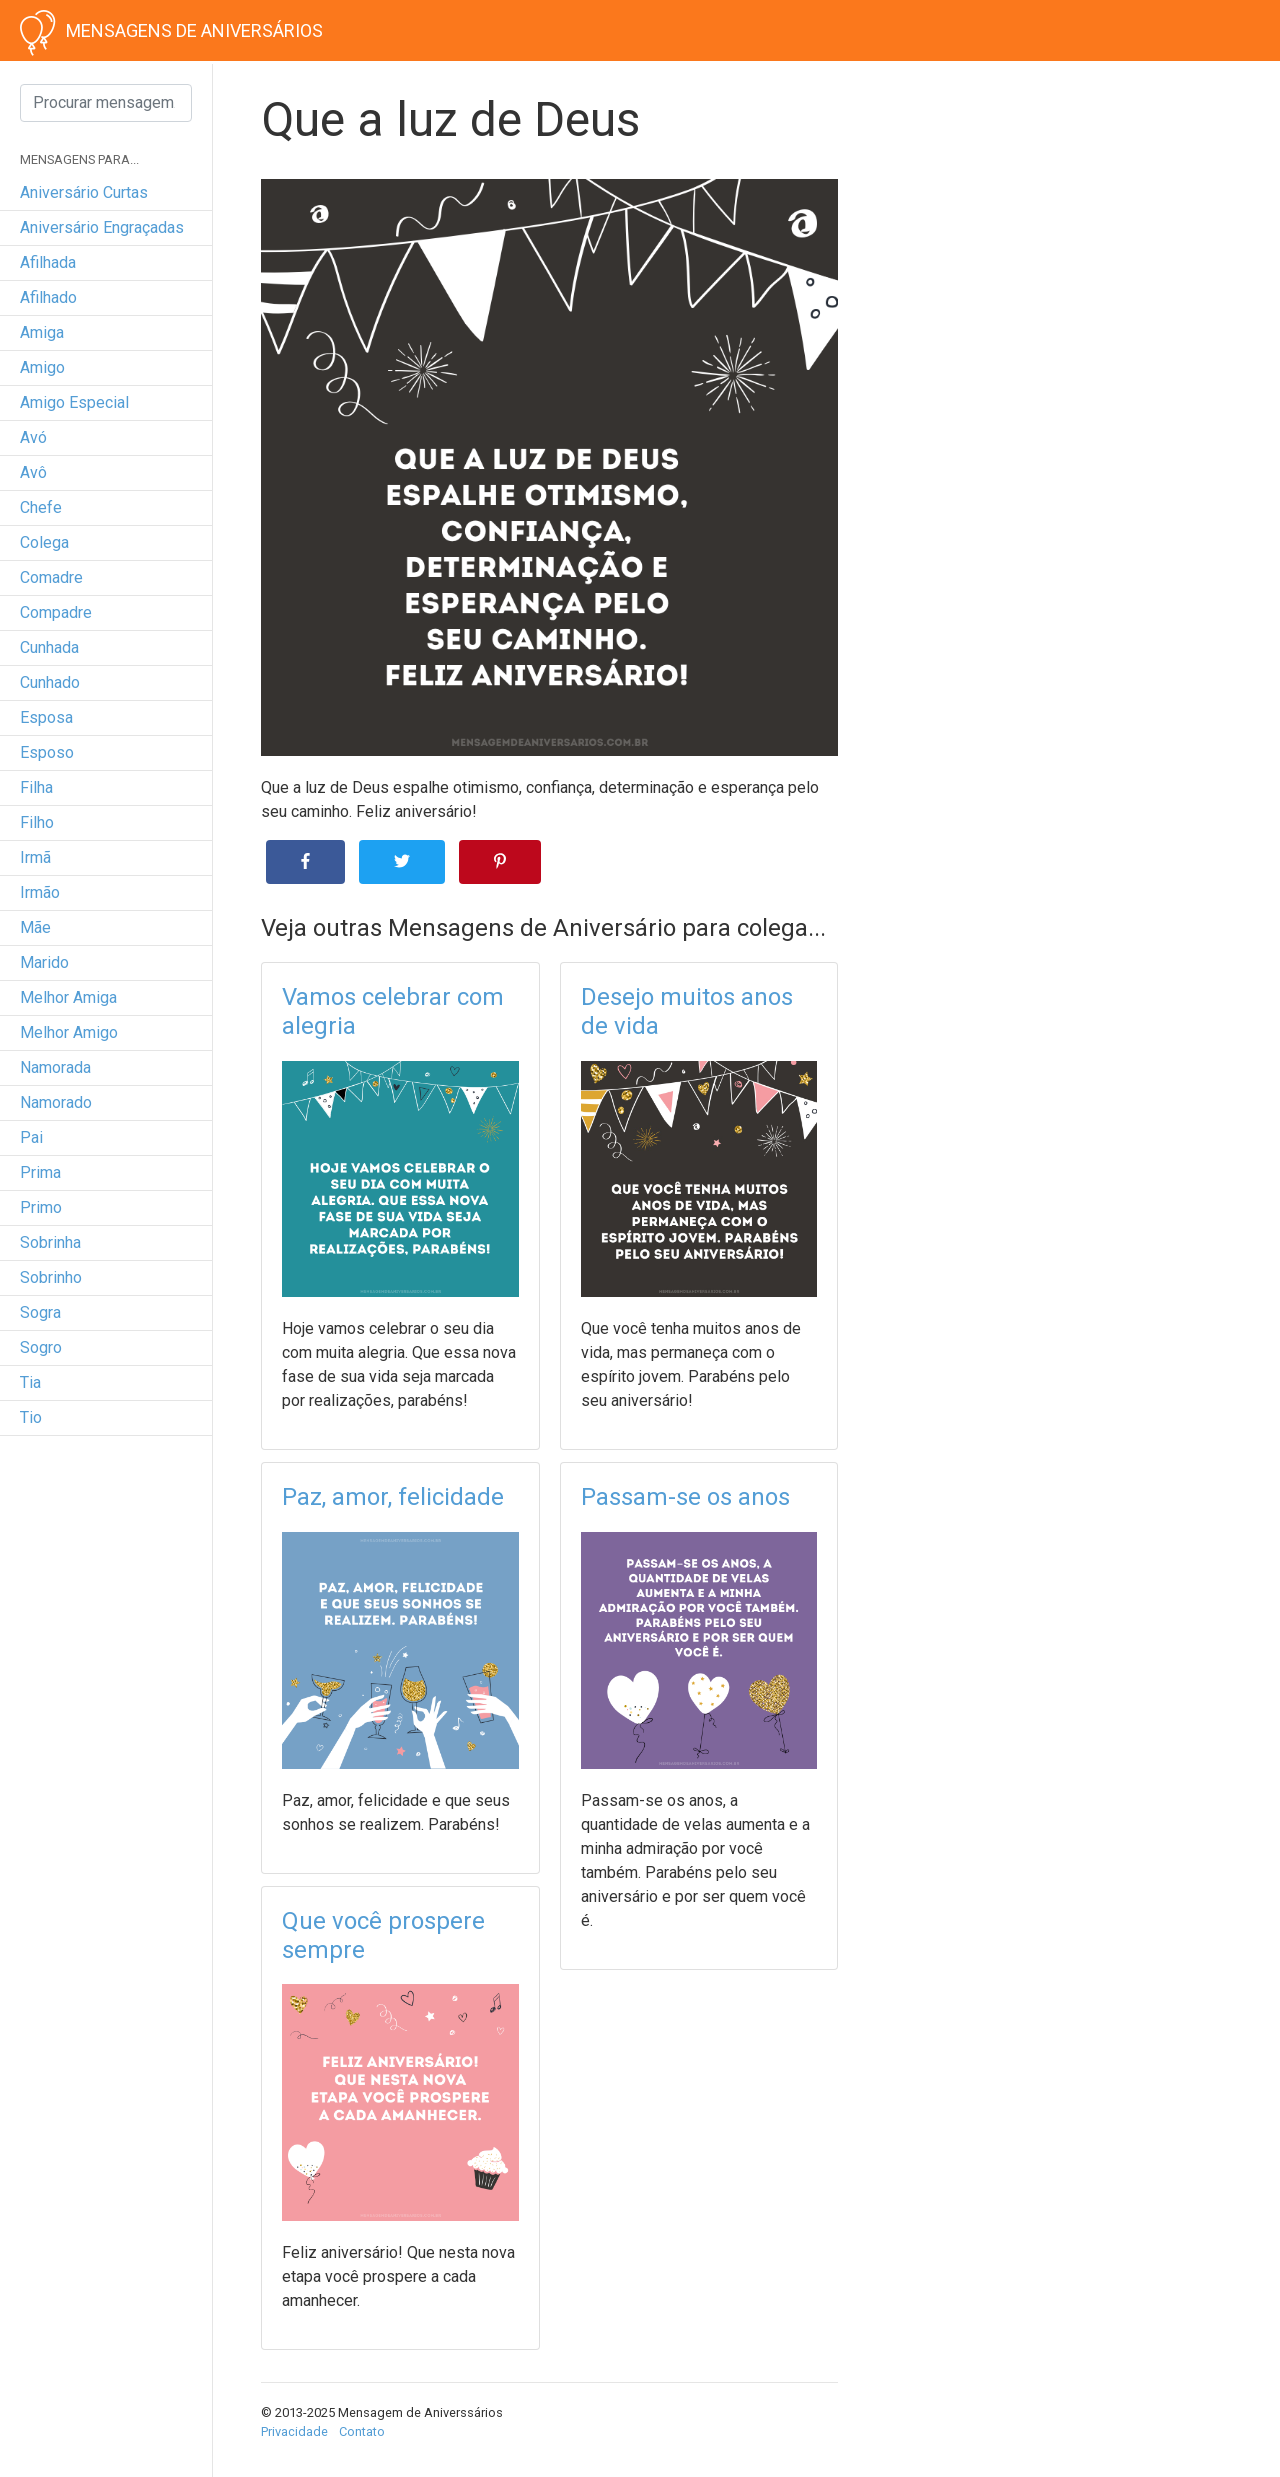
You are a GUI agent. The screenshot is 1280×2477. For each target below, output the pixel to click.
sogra (40, 1312)
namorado (56, 1102)
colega (44, 542)
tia (30, 1382)
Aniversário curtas (84, 192)
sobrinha (50, 1242)
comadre (51, 577)
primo (41, 1207)
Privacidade (294, 2431)
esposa (46, 717)
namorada (55, 1067)
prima (40, 1172)
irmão (40, 892)
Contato (362, 2431)
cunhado (50, 682)
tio (31, 1417)
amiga (42, 332)
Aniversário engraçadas (102, 227)
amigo (42, 367)
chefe (41, 507)
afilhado (48, 297)
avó (33, 437)
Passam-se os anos (685, 1497)
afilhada (48, 262)
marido (44, 962)
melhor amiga (68, 997)
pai (31, 1137)
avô (33, 472)
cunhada (49, 647)
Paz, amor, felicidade (393, 1497)
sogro (41, 1347)
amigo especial (74, 402)
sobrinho (51, 1277)
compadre (56, 612)
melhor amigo (69, 1032)
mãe (35, 927)
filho (37, 822)
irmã (35, 857)
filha (36, 787)
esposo (47, 752)
